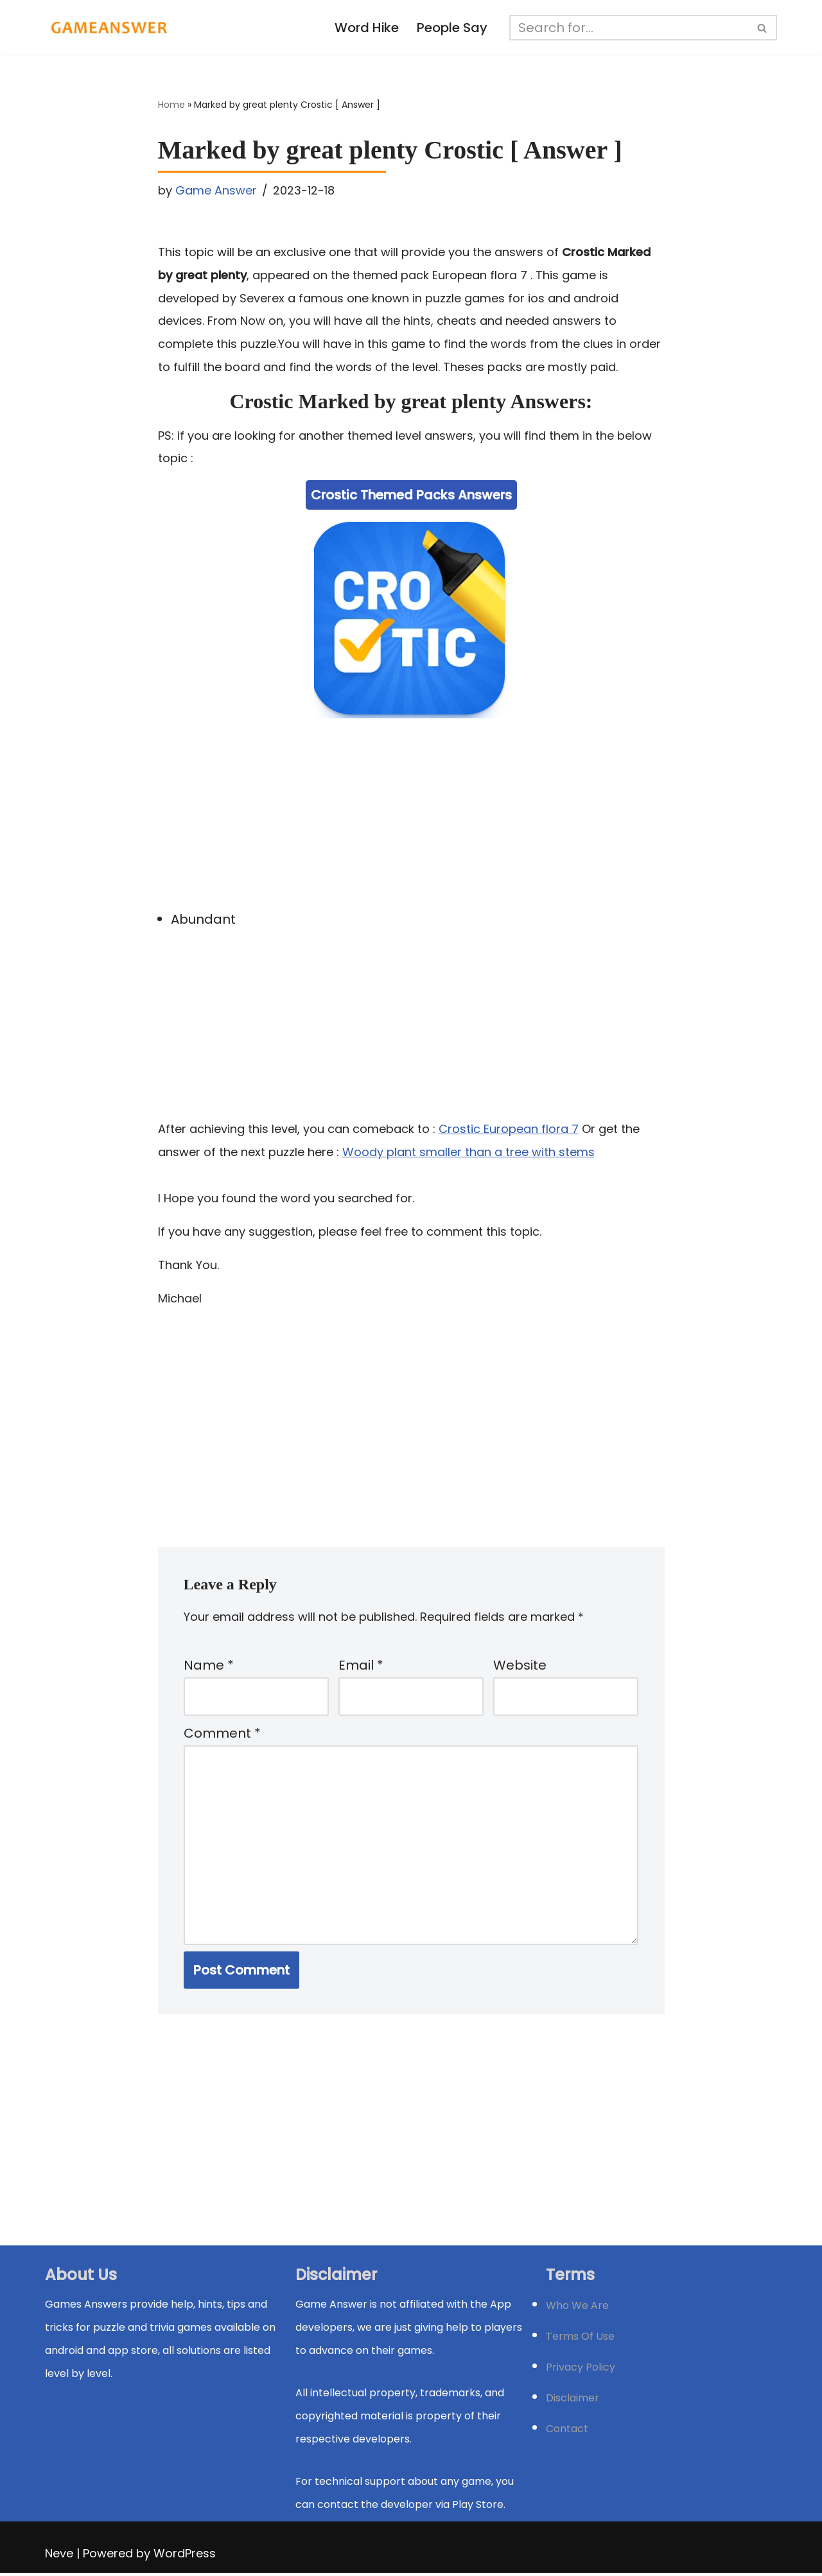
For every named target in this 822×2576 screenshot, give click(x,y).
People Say (452, 28)
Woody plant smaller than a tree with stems (468, 1153)
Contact (567, 2432)
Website (520, 1667)
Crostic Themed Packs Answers (411, 496)
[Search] (629, 27)
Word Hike (367, 28)
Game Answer (216, 190)
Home (171, 105)
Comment (222, 1736)
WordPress (184, 2556)
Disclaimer (572, 2401)
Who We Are (577, 2308)
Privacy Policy (580, 2370)
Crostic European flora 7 (509, 1129)
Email (360, 1667)
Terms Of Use (580, 2339)
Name (209, 1667)
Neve (59, 2556)
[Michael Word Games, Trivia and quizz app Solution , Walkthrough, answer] (109, 28)
